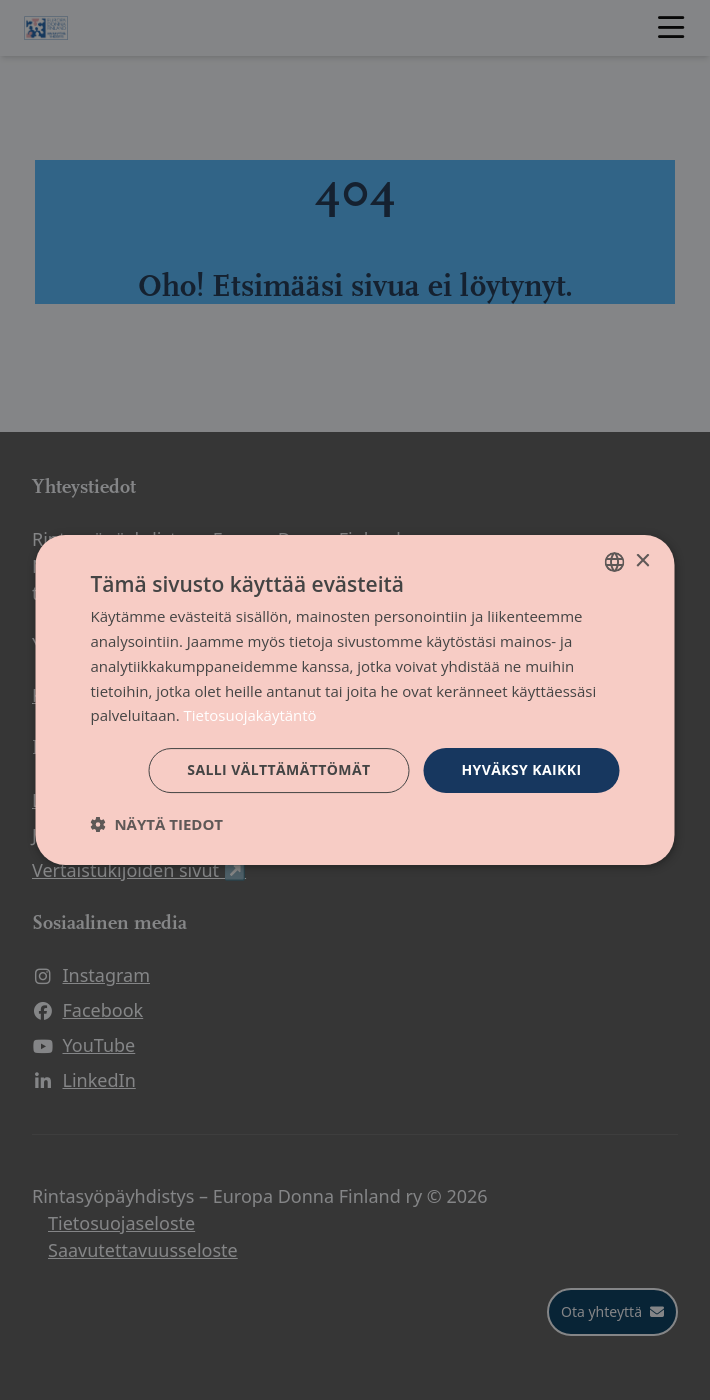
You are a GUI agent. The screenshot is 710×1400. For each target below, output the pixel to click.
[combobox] (615, 562)
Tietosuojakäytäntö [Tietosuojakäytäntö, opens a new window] (250, 715)
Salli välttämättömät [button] (278, 769)
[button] (157, 824)
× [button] (642, 561)
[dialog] (355, 700)
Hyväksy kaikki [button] (521, 769)
